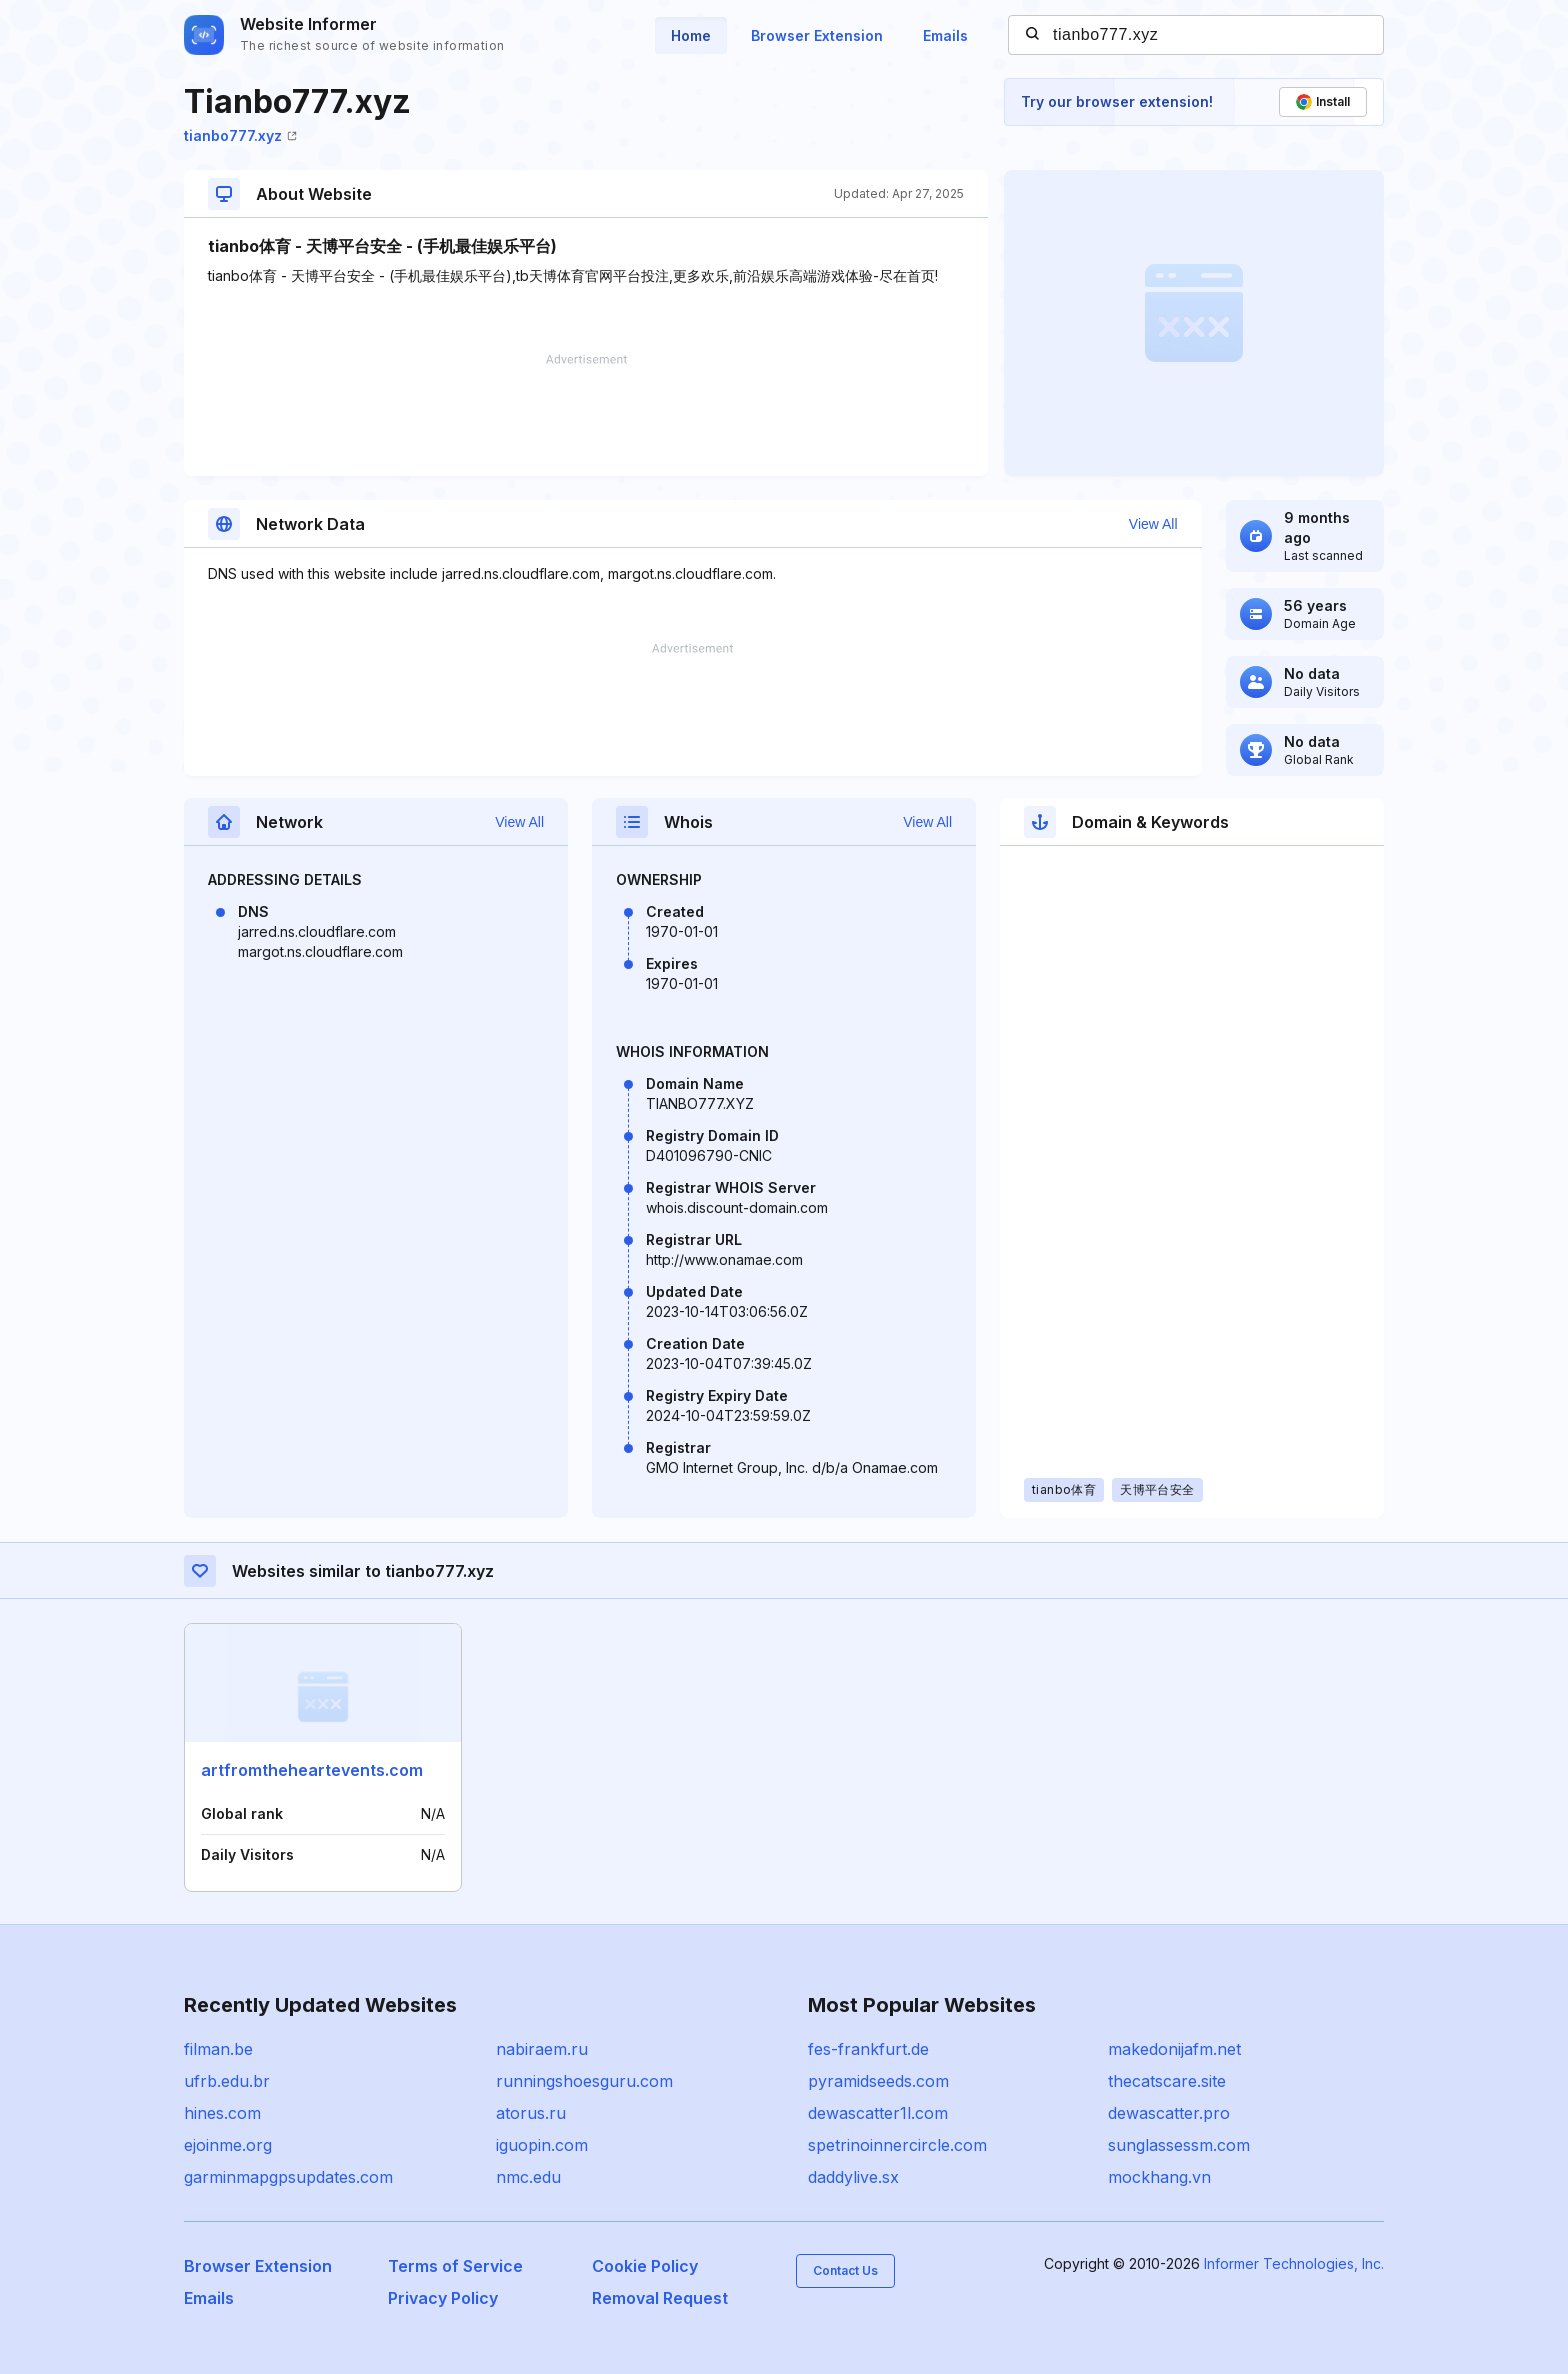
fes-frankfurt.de (868, 2049)
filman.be (218, 2049)
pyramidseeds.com (878, 2081)
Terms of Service (455, 2266)
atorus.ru (531, 2113)
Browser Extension (817, 35)
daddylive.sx (853, 2177)
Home (691, 35)
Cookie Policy (645, 2266)
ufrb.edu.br (227, 2081)
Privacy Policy (443, 2298)
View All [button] (1153, 524)
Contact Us (845, 2270)
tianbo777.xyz (240, 135)
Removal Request (660, 2298)
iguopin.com (542, 2145)
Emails (945, 35)
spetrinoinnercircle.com (897, 2145)
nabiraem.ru (542, 2049)
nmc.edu (528, 2177)
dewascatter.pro (1169, 2113)
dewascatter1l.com (878, 2113)
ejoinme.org (228, 2145)
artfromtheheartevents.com (312, 1770)
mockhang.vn (1159, 2177)
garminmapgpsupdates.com (288, 2177)
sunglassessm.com (1179, 2145)
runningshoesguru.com (584, 2081)
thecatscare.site (1167, 2081)
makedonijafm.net (1174, 2049)
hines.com (222, 2113)
